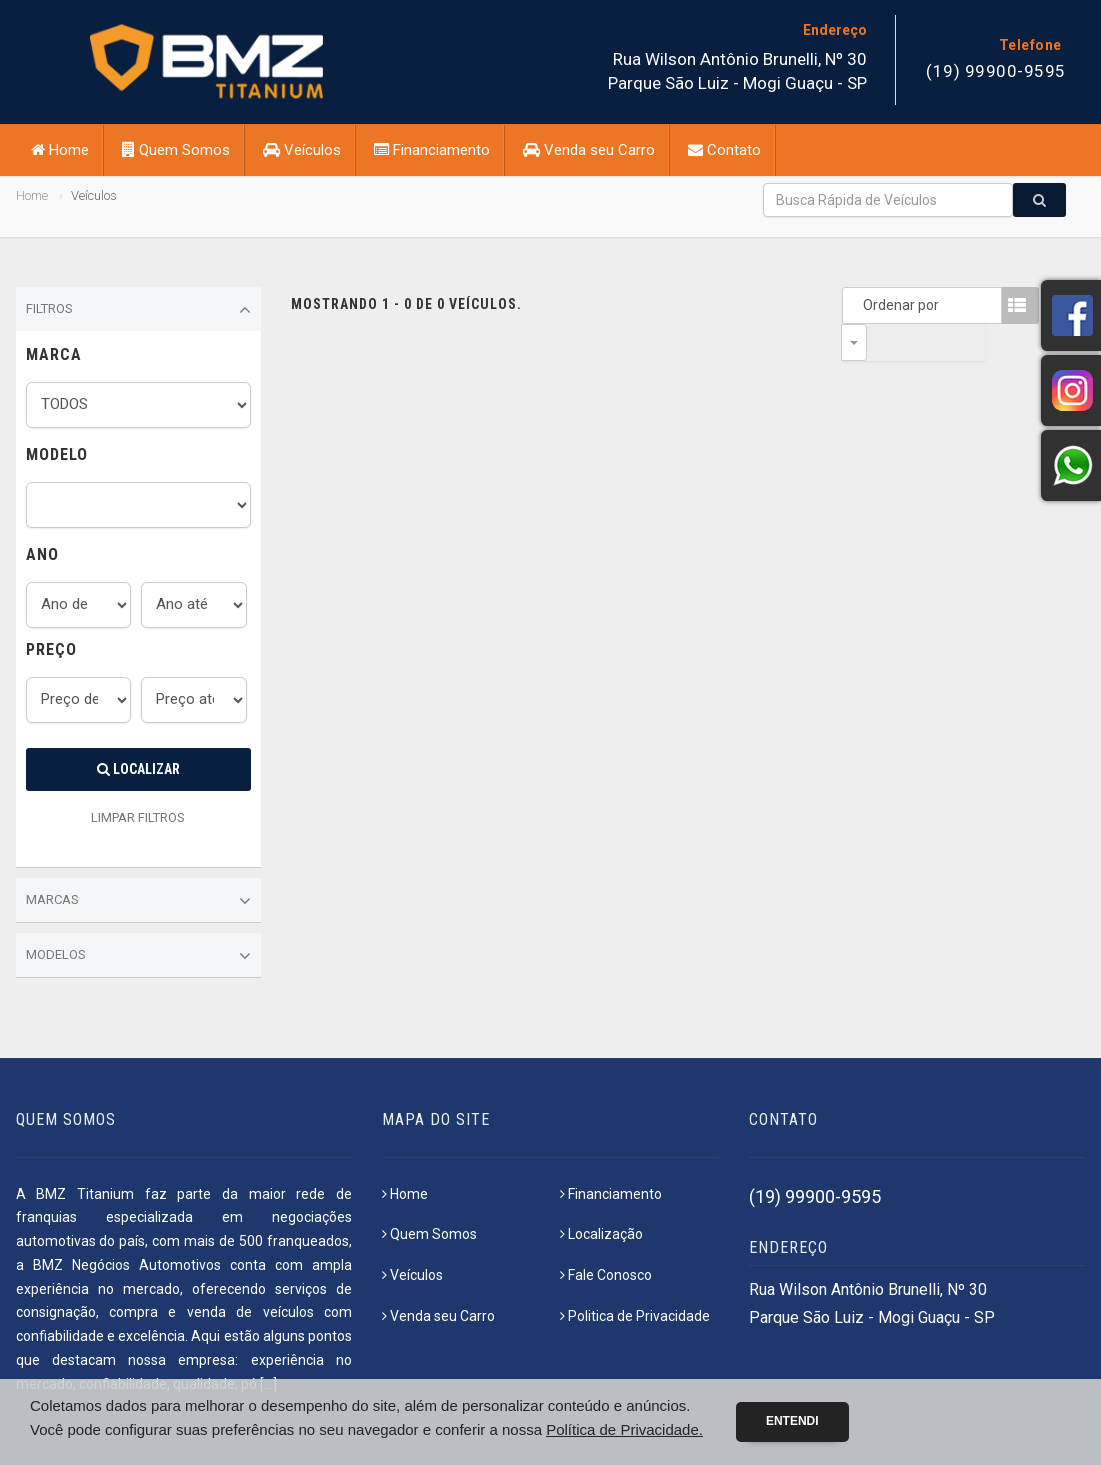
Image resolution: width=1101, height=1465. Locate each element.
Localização (601, 1234)
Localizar (138, 769)
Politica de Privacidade (635, 1316)
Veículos (302, 150)
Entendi (792, 1421)
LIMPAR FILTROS (138, 817)
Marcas (138, 901)
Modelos (138, 956)
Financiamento (432, 150)
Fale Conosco (606, 1275)
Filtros (138, 310)
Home (60, 150)
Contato (724, 150)
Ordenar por (859, 305)
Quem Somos (176, 150)
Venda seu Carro (589, 150)
